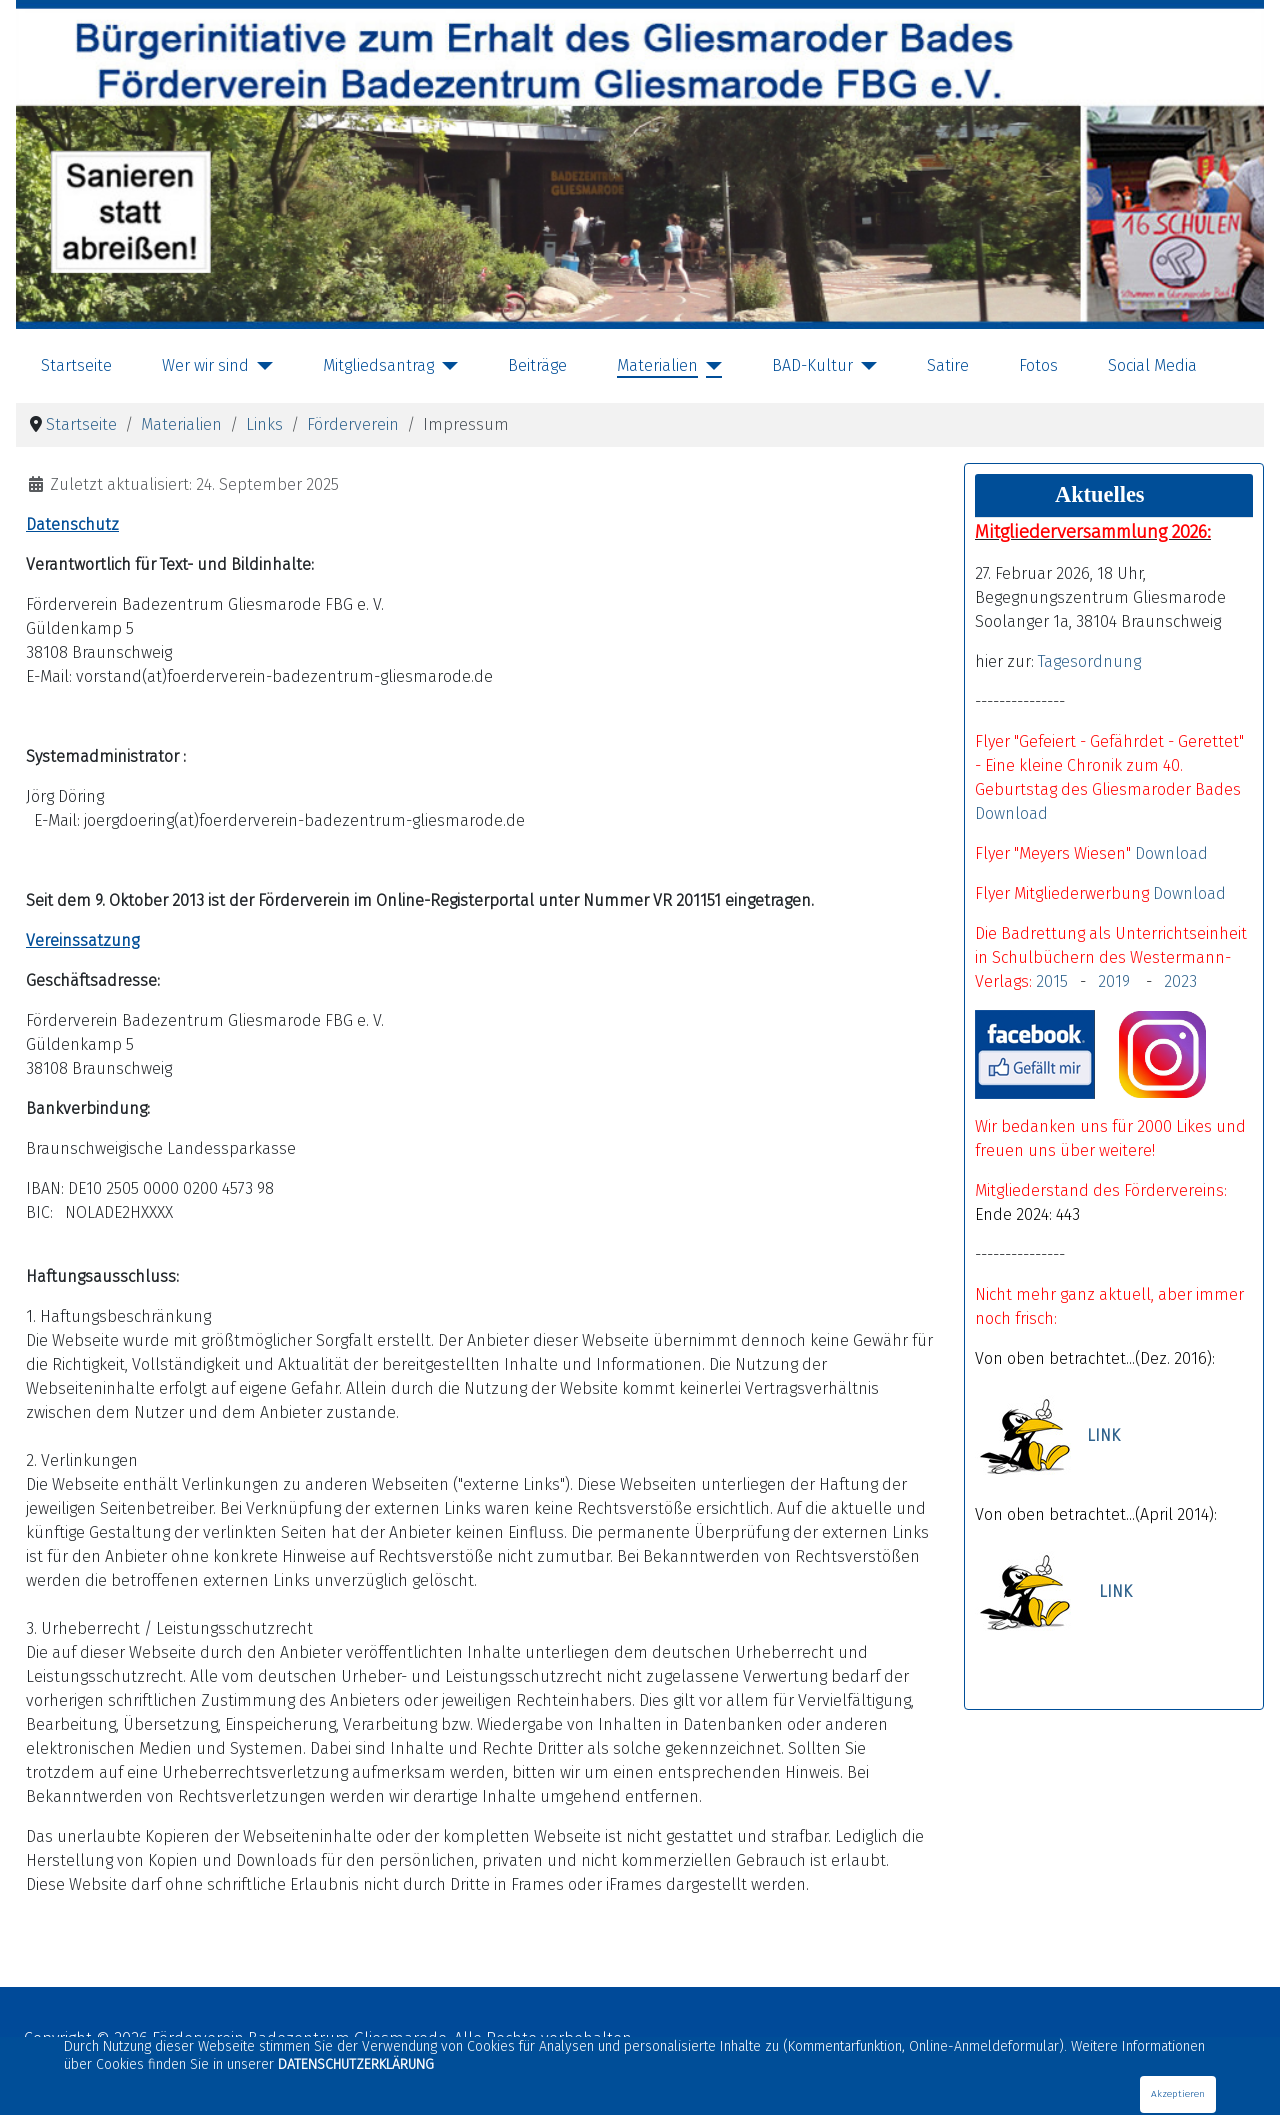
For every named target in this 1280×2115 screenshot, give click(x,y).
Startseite (76, 365)
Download (1011, 813)
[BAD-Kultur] (865, 366)
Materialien (657, 365)
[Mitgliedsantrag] (446, 366)
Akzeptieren (1178, 2094)
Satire (948, 365)
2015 (1052, 981)
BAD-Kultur (812, 365)
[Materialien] (710, 366)
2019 (1118, 981)
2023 (1180, 981)
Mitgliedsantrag (378, 365)
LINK (1103, 1436)
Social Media (1152, 365)
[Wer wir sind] (261, 366)
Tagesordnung (1089, 661)
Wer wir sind (205, 365)
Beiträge (537, 365)
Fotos (1038, 365)
